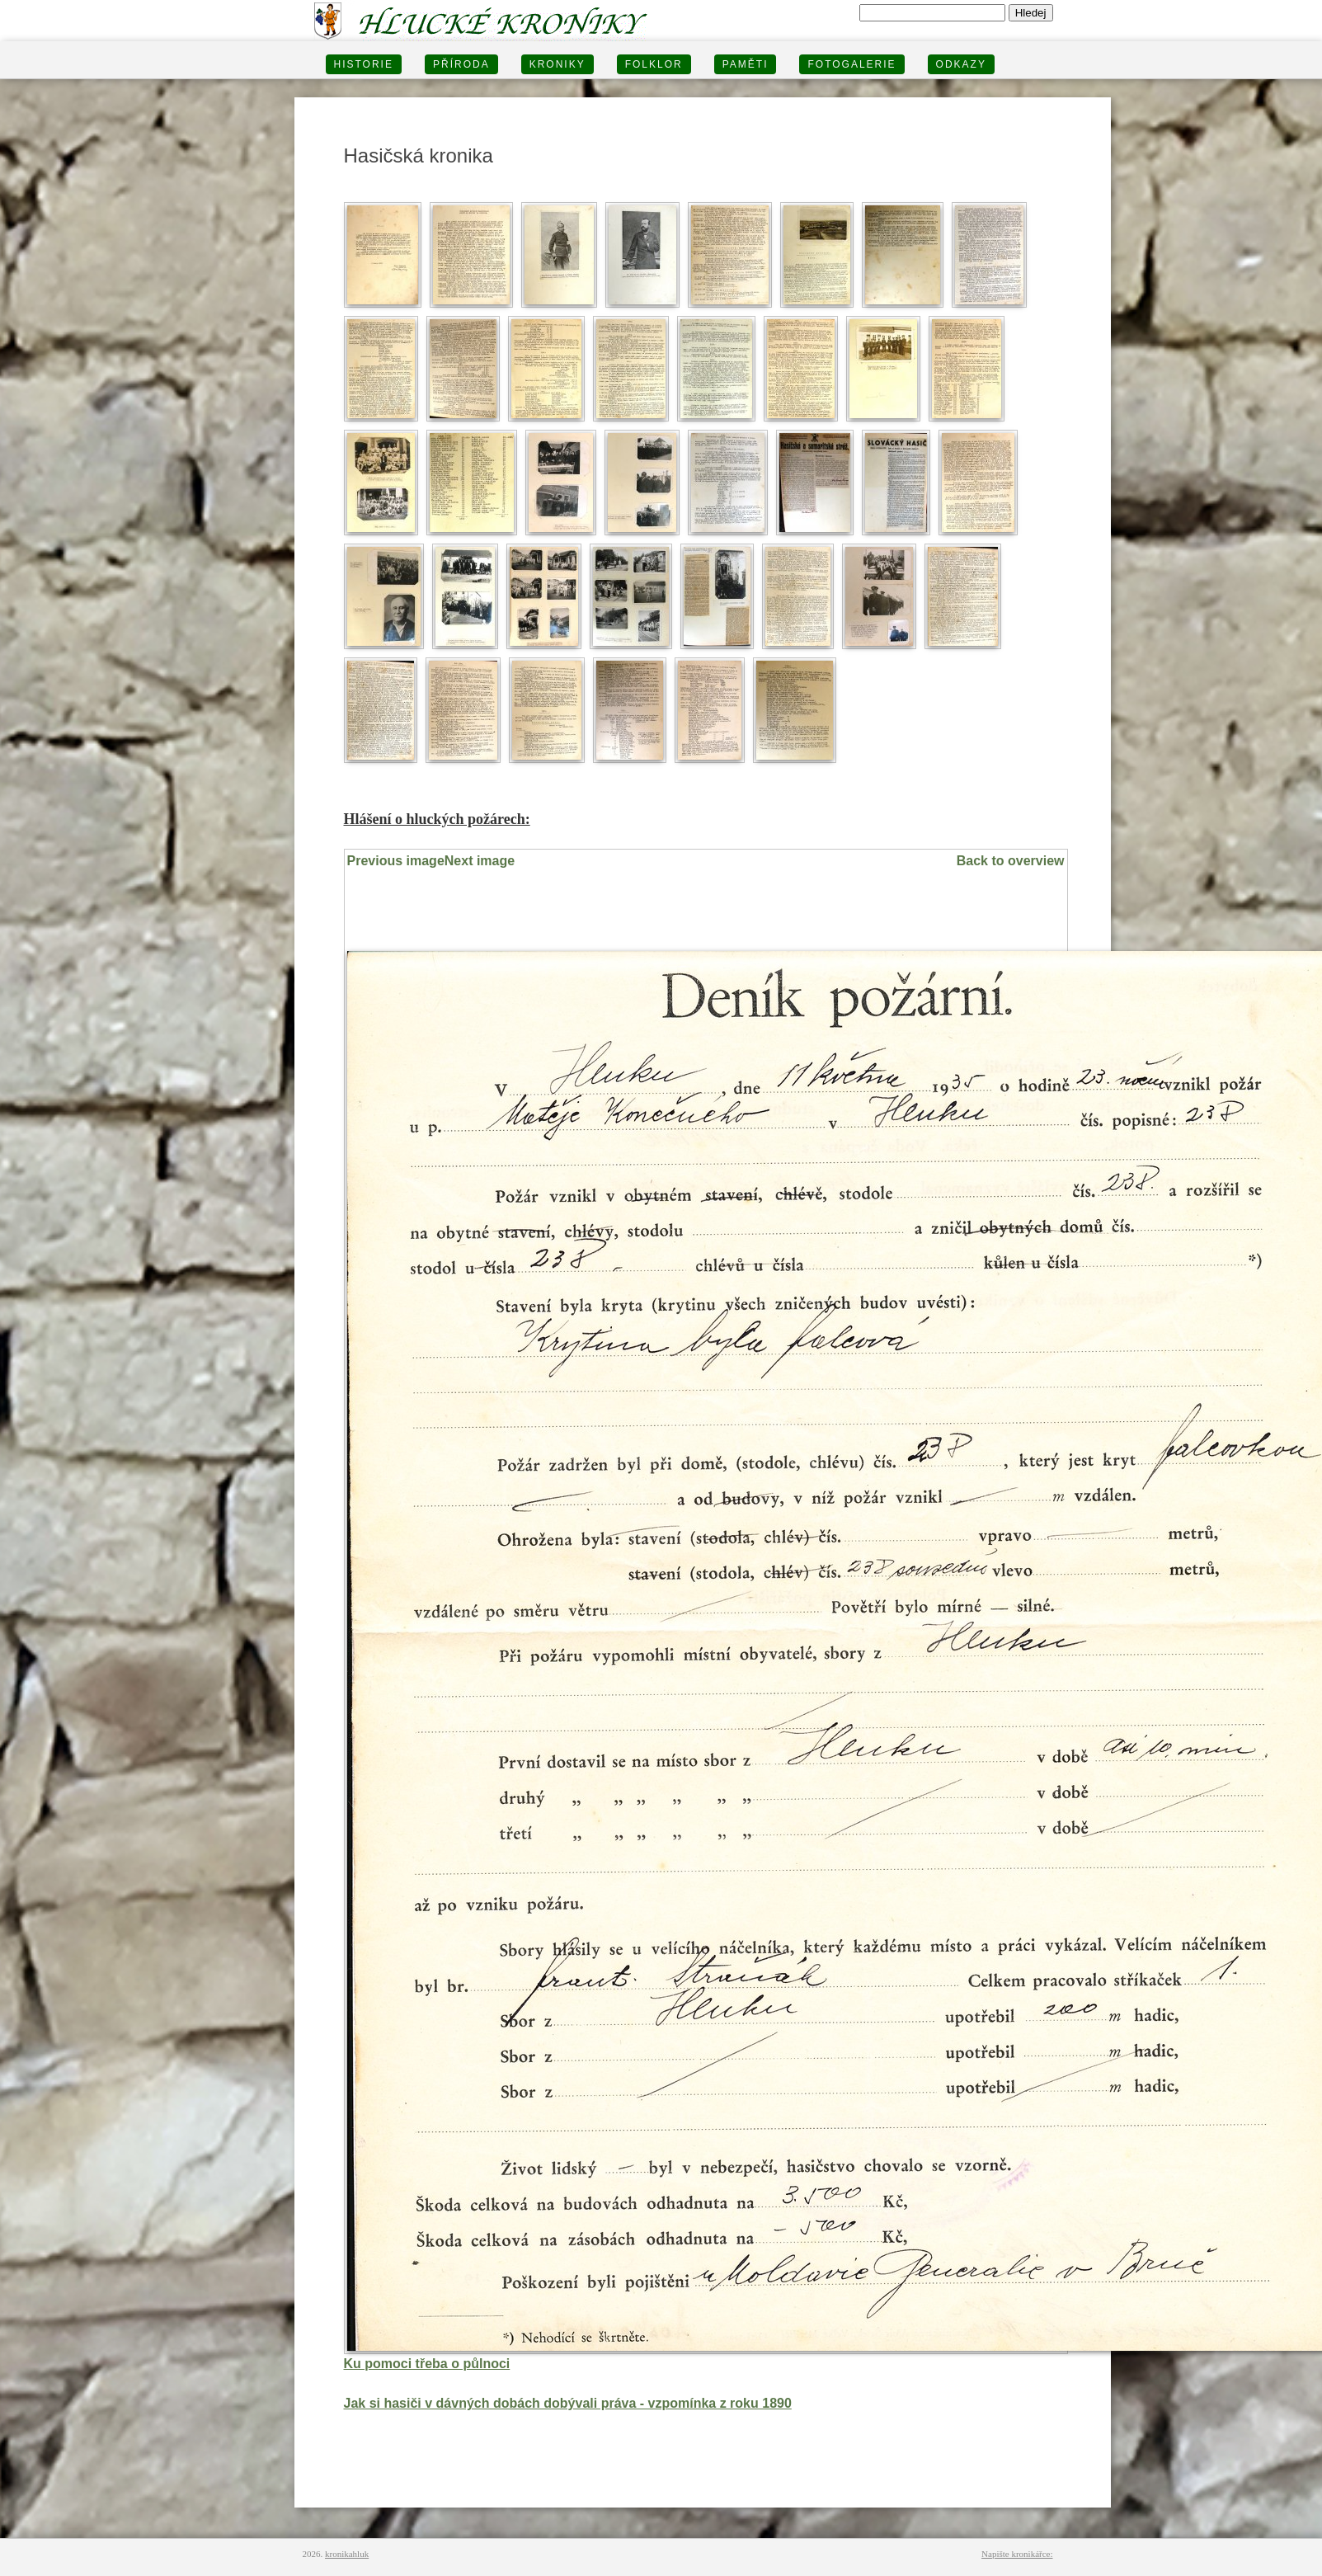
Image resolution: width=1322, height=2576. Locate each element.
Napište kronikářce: (1016, 2554)
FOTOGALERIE (851, 64)
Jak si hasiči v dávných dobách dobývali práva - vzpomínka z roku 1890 (568, 2403)
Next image (480, 861)
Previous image (396, 861)
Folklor (654, 64)
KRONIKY (557, 64)
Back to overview (1011, 861)
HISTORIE (363, 64)
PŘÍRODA (461, 64)
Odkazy (961, 64)
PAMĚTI (745, 64)
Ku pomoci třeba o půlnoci (427, 2364)
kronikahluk (347, 2554)
